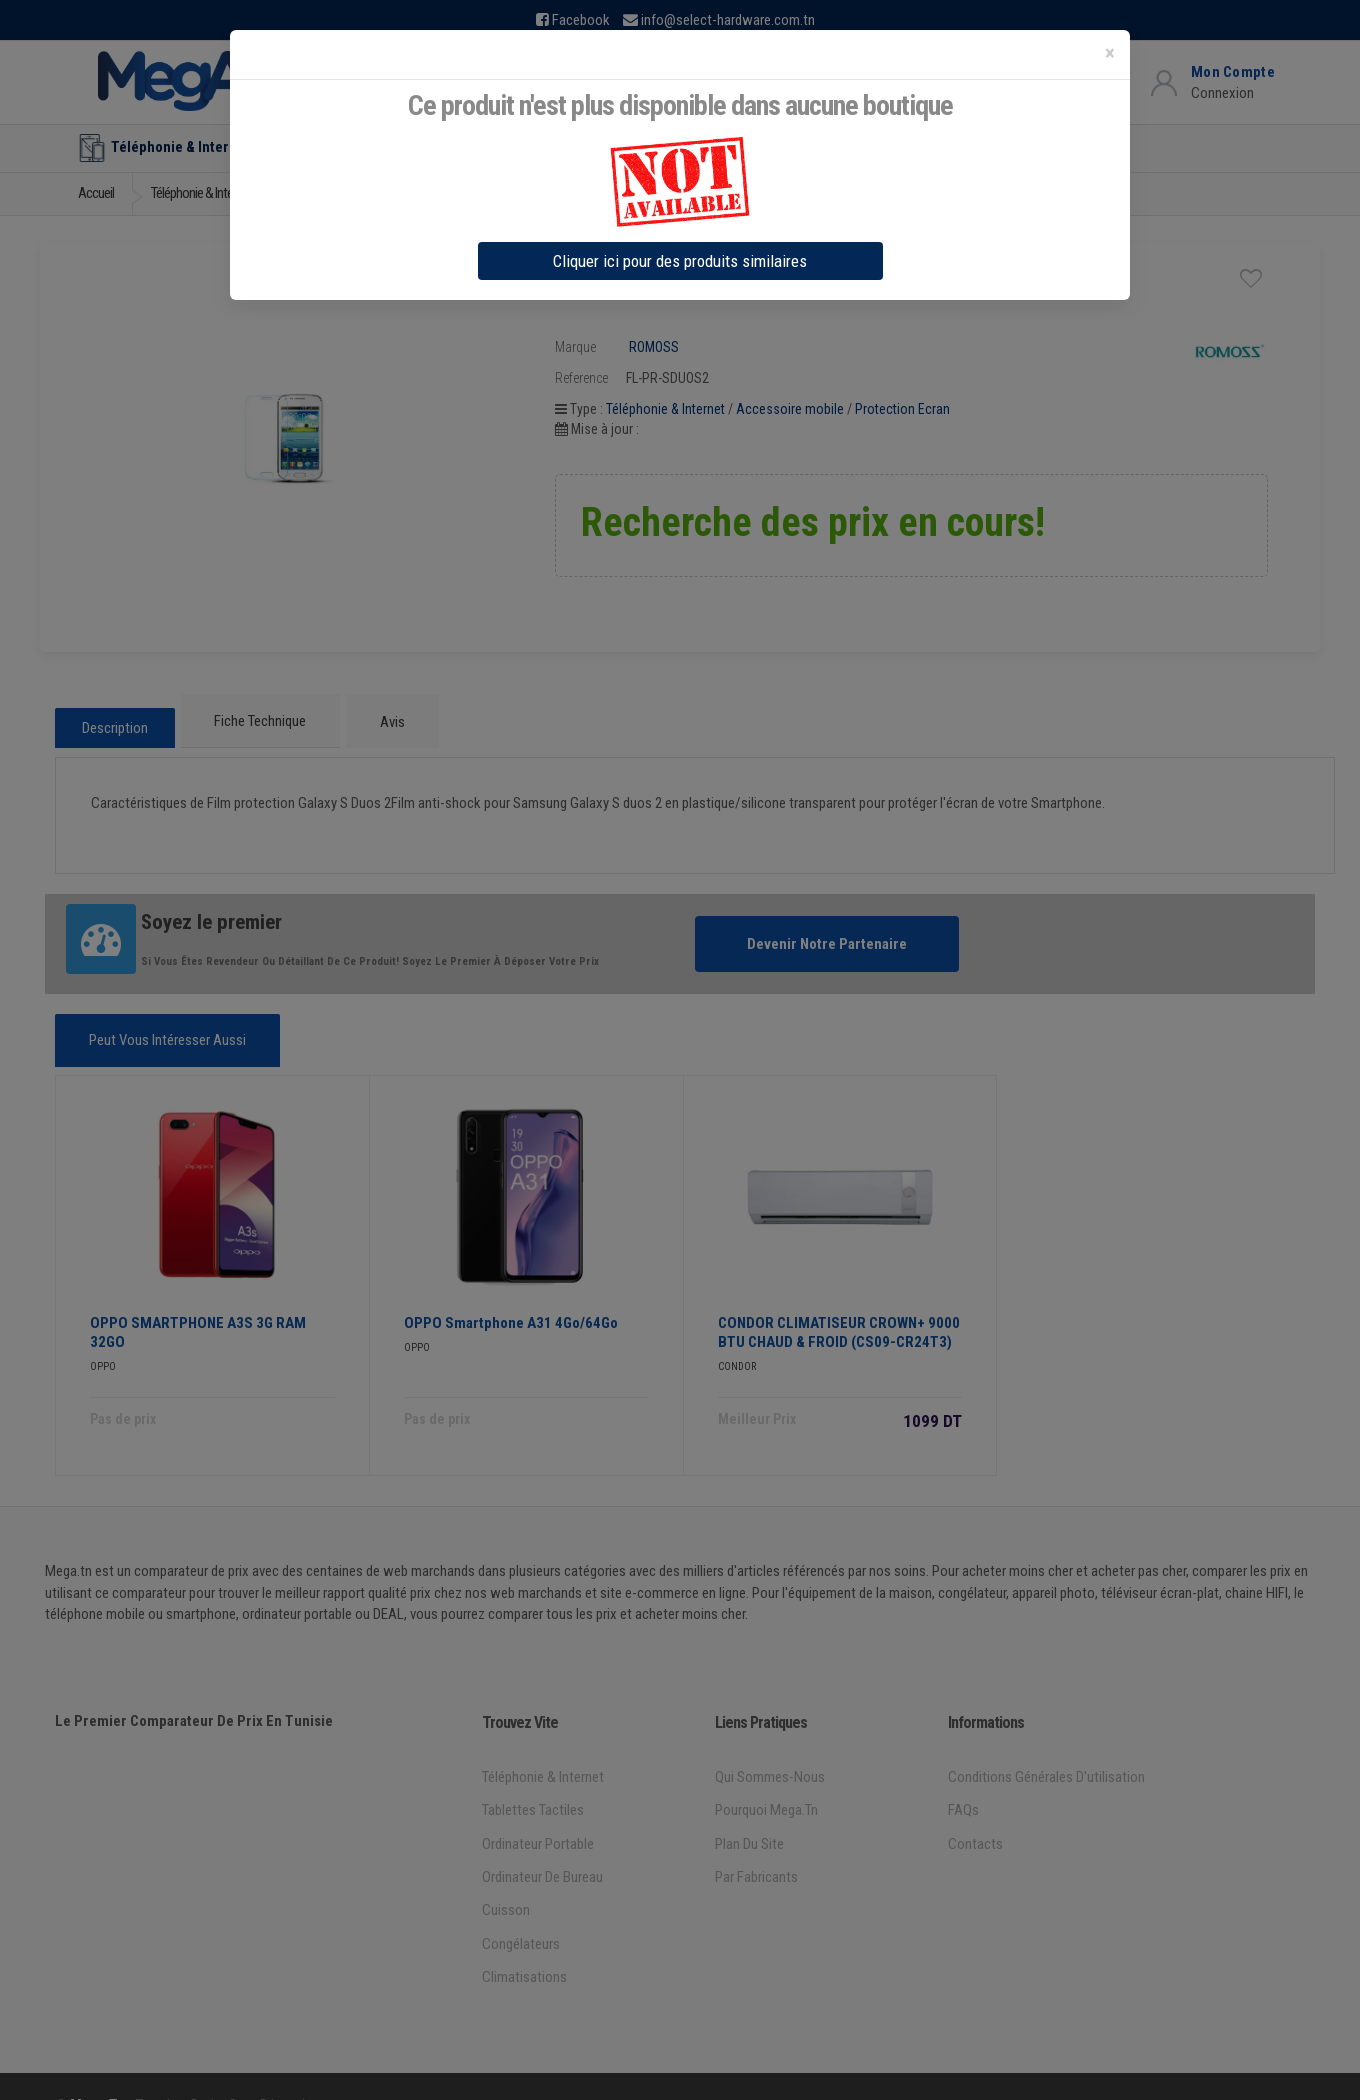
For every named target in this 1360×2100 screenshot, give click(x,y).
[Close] (1110, 53)
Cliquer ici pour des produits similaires (680, 261)
